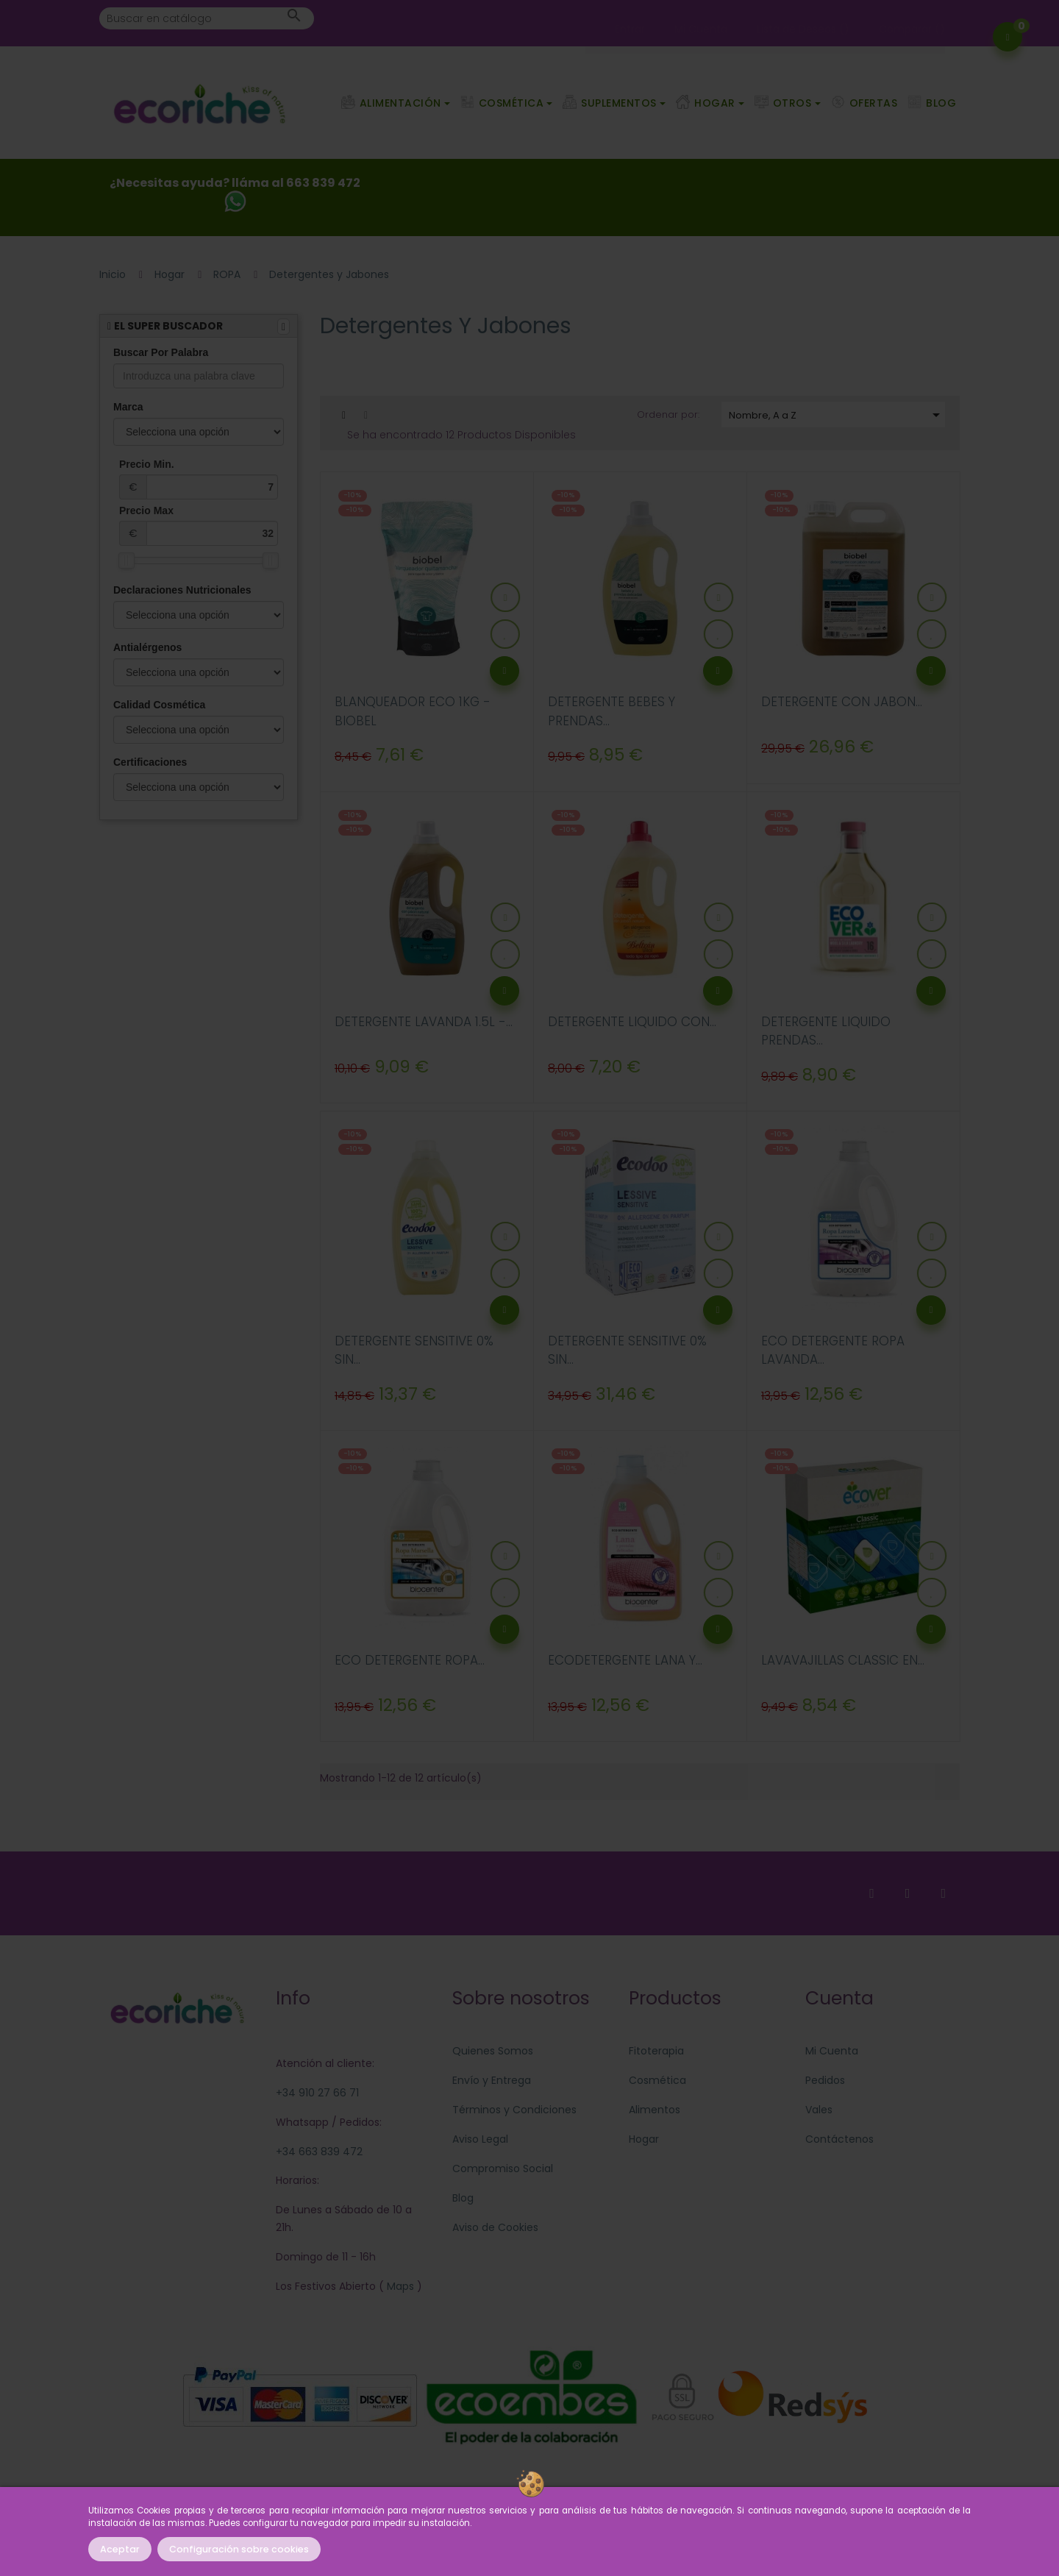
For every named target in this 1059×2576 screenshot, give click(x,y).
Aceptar (120, 2549)
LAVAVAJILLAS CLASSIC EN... (842, 1660)
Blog (463, 2198)
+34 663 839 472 (319, 2151)
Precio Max (198, 525)
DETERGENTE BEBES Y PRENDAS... (611, 711)
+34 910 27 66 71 (317, 2092)
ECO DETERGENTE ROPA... (410, 1660)
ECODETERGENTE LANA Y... (625, 1660)
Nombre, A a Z (837, 415)
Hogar (644, 2139)
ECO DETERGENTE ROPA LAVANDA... (833, 1350)
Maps (399, 2286)
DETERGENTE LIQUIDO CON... (632, 1022)
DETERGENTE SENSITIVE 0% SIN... (414, 1350)
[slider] (126, 560)
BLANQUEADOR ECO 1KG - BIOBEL (413, 711)
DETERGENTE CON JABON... (841, 702)
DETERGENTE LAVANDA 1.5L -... (424, 1022)
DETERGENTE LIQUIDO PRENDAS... (826, 1031)
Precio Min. (198, 478)
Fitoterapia (656, 2050)
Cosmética (657, 2080)
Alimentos (654, 2109)
